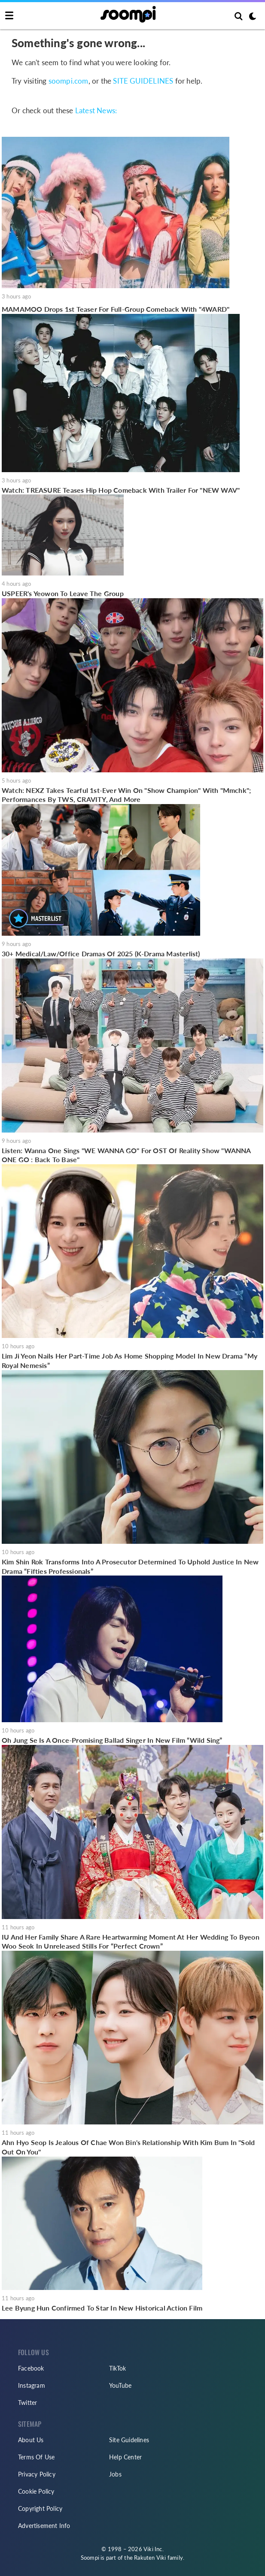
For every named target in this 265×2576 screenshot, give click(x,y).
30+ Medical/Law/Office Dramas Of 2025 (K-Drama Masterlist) (101, 953)
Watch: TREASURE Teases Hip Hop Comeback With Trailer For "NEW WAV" (121, 490)
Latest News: (96, 110)
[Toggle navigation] (9, 16)
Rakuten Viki (150, 2557)
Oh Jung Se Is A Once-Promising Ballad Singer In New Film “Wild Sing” (112, 1740)
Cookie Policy (36, 2491)
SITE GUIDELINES (143, 80)
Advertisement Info (44, 2525)
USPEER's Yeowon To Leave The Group (63, 593)
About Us (31, 2439)
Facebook (31, 2368)
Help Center (125, 2457)
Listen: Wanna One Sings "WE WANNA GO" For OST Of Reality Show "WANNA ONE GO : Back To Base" (126, 1155)
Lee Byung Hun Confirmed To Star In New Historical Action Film (102, 2308)
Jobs (115, 2474)
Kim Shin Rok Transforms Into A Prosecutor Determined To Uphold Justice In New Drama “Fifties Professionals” (130, 1566)
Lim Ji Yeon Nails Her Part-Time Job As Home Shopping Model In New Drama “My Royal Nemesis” (129, 1360)
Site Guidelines (129, 2439)
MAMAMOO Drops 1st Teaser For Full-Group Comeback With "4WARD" (115, 309)
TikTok (117, 2368)
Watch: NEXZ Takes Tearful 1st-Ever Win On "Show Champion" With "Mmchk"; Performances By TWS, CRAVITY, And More (126, 795)
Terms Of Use (36, 2457)
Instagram (31, 2385)
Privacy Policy (36, 2474)
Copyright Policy (40, 2508)
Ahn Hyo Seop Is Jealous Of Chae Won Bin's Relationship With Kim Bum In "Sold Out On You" (128, 2147)
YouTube (120, 2385)
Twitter (27, 2402)
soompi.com (68, 80)
